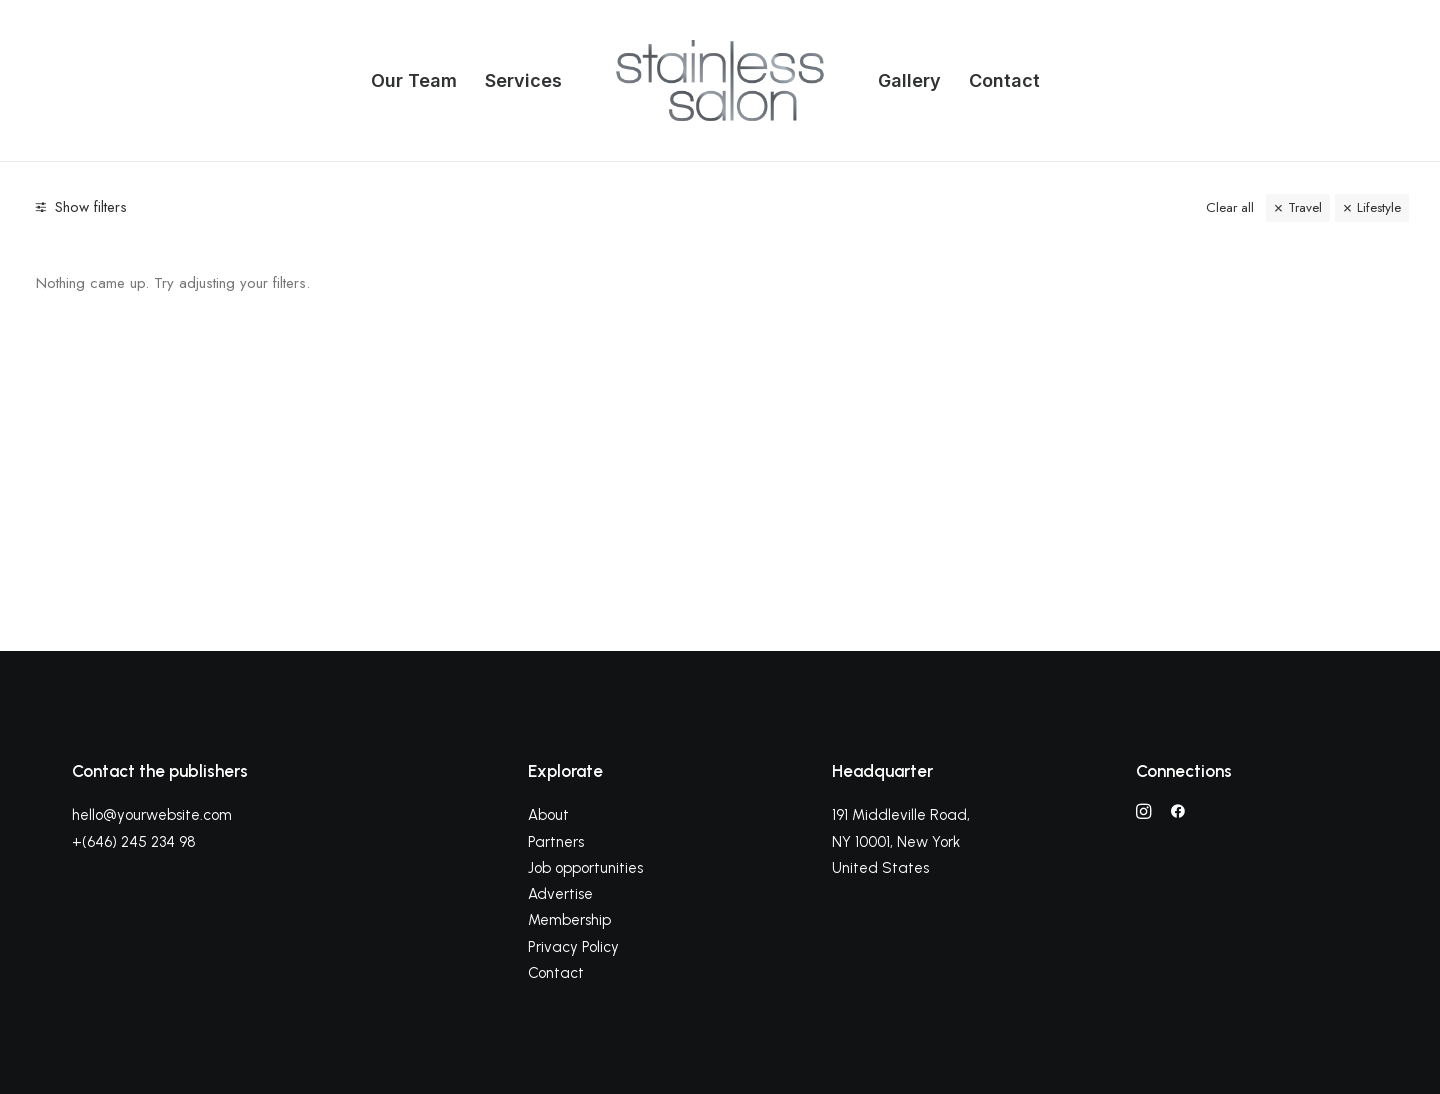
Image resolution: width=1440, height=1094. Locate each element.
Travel (1305, 207)
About (548, 815)
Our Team (414, 80)
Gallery (909, 80)
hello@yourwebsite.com (152, 815)
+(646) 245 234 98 (134, 842)
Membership (569, 920)
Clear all (1230, 207)
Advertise (560, 894)
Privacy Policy (573, 947)
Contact (1004, 80)
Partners (556, 842)
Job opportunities (585, 868)
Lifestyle (1379, 207)
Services (523, 80)
